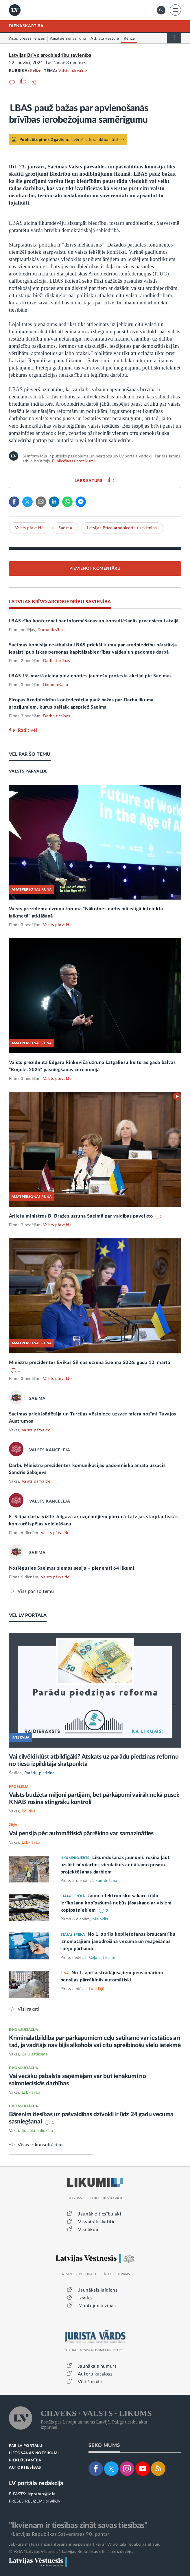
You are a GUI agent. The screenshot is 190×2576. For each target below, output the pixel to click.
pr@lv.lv (52, 2501)
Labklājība (31, 1842)
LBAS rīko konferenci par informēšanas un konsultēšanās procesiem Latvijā (94, 621)
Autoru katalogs (95, 2374)
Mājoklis (100, 1919)
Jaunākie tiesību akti (100, 2214)
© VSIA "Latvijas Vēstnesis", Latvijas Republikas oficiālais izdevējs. (71, 2552)
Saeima (65, 528)
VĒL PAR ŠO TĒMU (30, 754)
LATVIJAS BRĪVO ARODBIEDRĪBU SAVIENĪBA (60, 602)
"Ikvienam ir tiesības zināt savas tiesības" (78, 2525)
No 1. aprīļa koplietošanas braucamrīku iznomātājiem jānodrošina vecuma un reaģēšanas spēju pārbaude (118, 1941)
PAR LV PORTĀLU (26, 2446)
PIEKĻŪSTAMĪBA (25, 2460)
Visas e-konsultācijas (41, 2144)
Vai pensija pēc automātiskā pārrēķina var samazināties (81, 1833)
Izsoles (85, 2298)
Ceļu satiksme (102, 1958)
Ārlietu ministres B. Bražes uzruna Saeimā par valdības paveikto (81, 1216)
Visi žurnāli (90, 2382)
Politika (29, 1811)
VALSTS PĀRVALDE (28, 771)
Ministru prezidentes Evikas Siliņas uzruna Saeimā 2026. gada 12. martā (89, 1362)
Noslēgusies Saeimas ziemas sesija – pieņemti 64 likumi (71, 1568)
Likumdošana (55, 685)
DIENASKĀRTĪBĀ (26, 26)
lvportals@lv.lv (41, 2494)
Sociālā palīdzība (37, 2131)
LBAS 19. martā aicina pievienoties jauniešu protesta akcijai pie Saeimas (90, 676)
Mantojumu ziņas (97, 2305)
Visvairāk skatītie (97, 2222)
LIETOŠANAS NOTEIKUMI (34, 2453)
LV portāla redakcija (36, 2483)
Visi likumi (89, 2229)
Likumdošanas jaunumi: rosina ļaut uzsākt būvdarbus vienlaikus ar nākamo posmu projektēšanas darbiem (114, 1864)
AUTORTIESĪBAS (25, 2468)
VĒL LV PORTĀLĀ (28, 1615)
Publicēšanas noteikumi (73, 461)
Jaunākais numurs (97, 2366)
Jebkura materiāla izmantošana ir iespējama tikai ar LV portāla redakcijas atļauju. (85, 2544)
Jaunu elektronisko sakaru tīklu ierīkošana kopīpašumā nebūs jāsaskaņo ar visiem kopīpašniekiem (116, 1903)
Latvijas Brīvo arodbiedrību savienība (50, 55)
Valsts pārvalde (72, 71)
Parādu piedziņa (39, 1773)
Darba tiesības (51, 630)
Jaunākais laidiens (98, 2290)
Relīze (35, 71)
